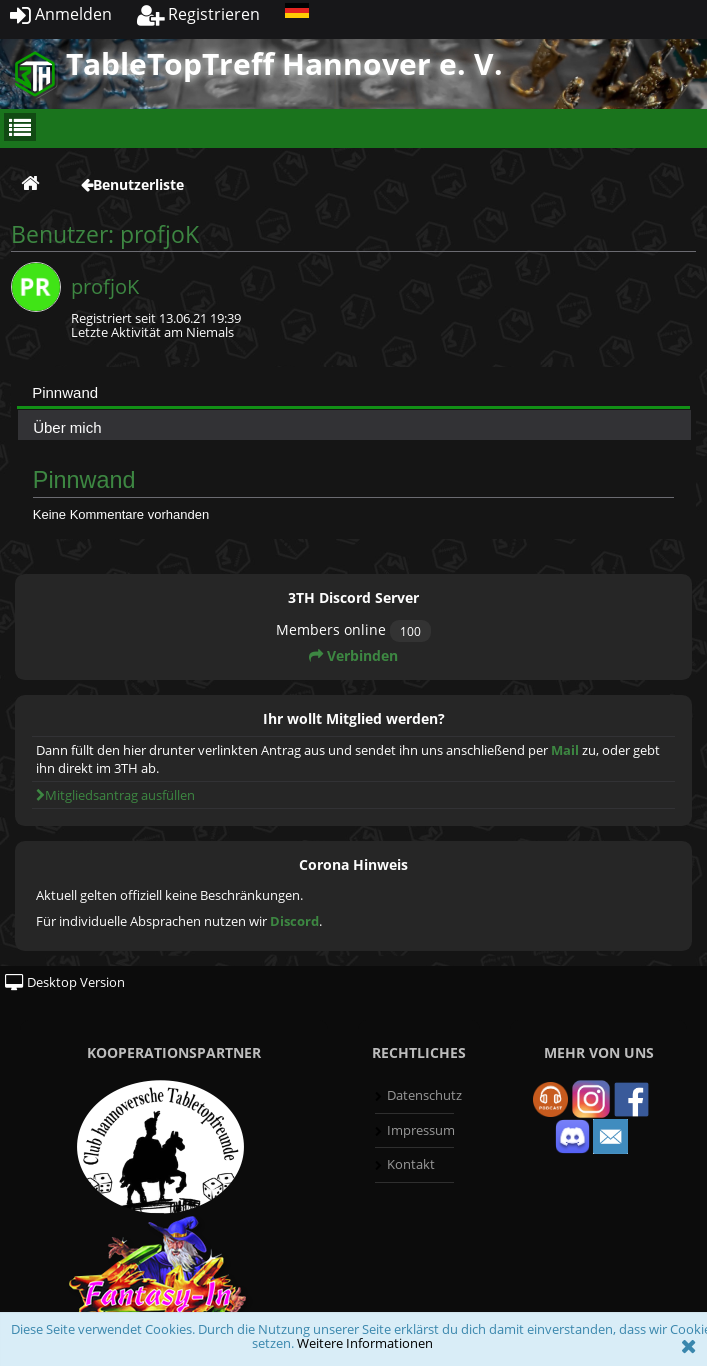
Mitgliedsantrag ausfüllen (115, 795)
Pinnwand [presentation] (65, 392)
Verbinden (353, 655)
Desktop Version (65, 982)
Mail (565, 750)
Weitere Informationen (365, 1343)
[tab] (353, 392)
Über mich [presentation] (67, 427)
